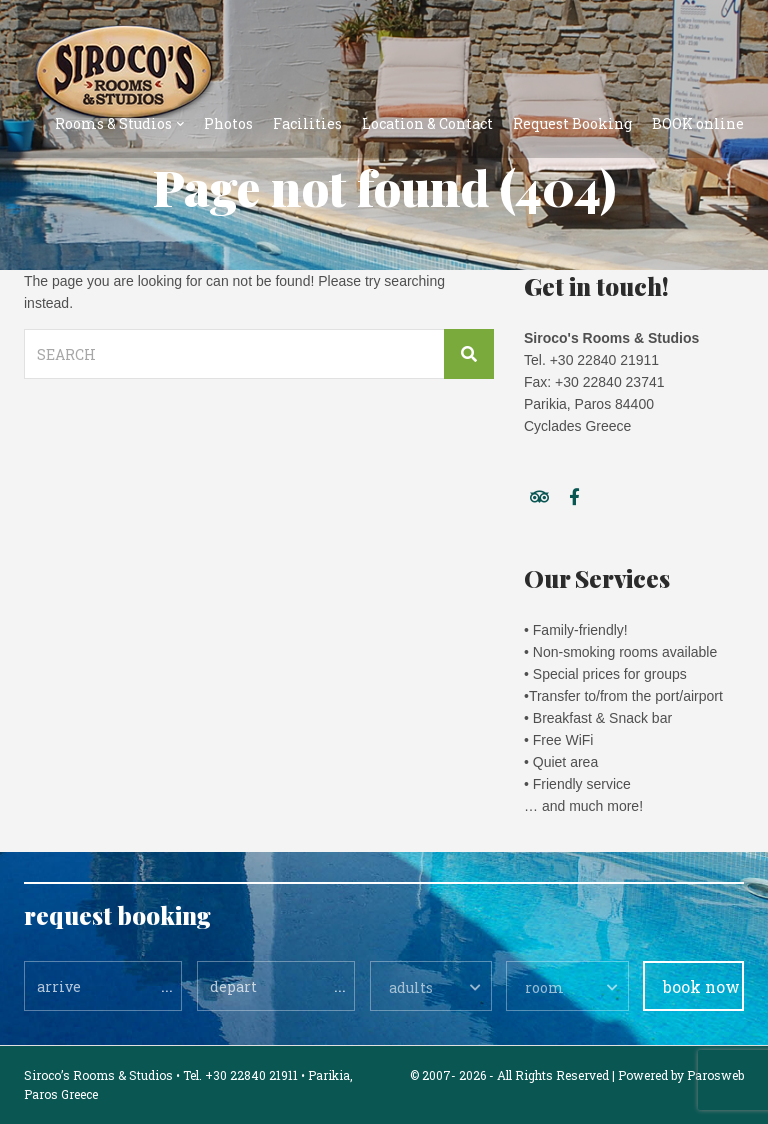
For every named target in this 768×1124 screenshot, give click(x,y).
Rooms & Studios (113, 123)
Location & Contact (427, 123)
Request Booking (572, 123)
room (544, 987)
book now (701, 986)
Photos (228, 123)
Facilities (307, 123)
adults (411, 987)
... (167, 985)
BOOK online (698, 123)
